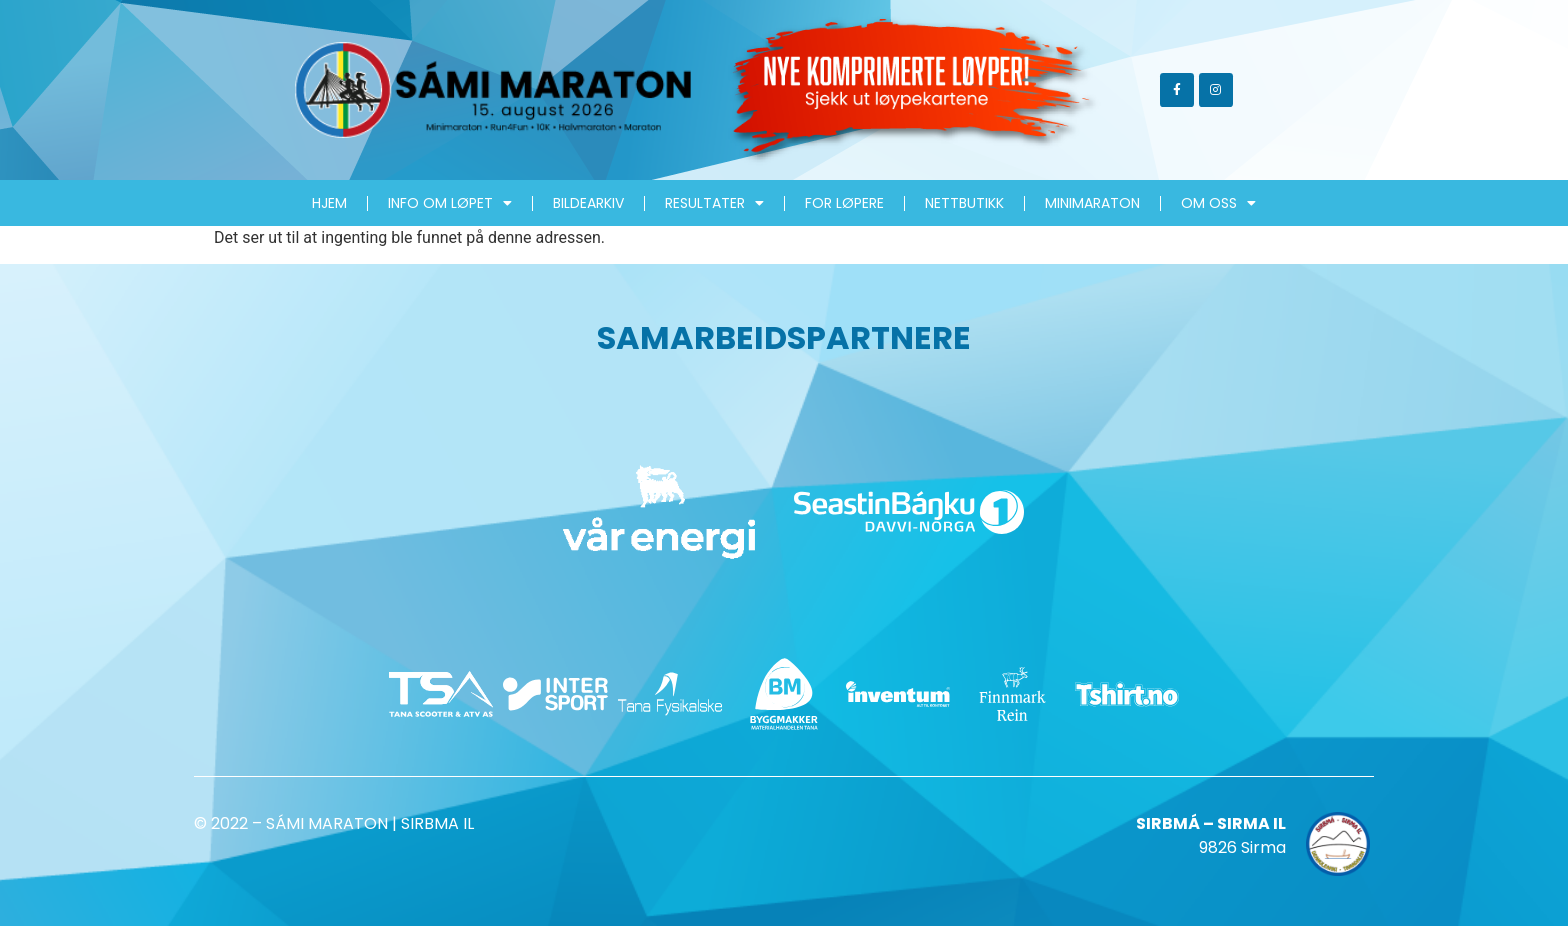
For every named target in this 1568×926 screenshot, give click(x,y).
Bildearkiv (588, 203)
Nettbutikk (964, 203)
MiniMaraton (1092, 203)
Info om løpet (450, 203)
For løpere (844, 203)
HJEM (329, 203)
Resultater (714, 203)
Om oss (1218, 203)
